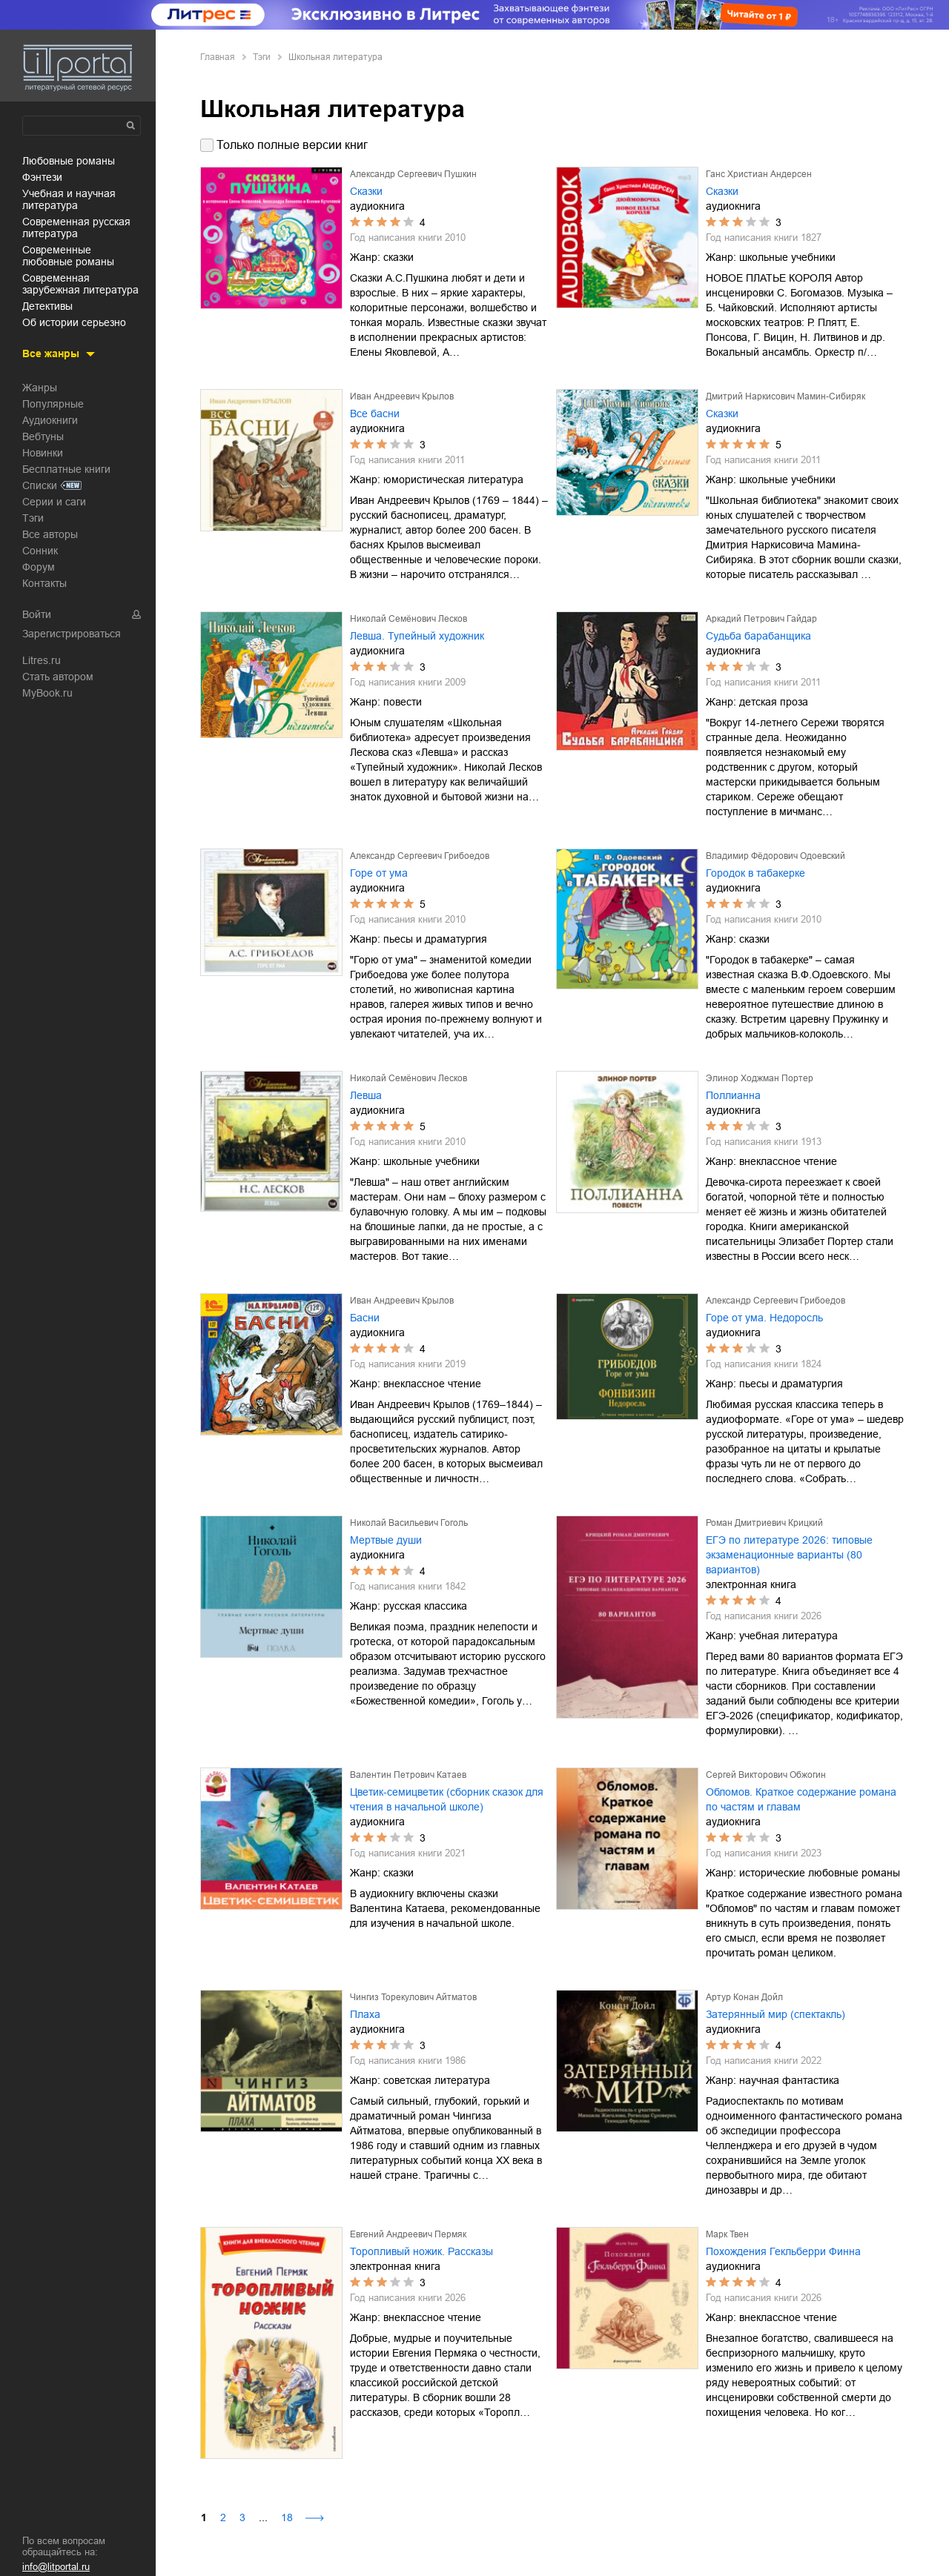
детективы (47, 306)
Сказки (366, 191)
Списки (39, 485)
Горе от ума (379, 873)
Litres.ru (41, 660)
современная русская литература (76, 227)
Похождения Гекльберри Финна (783, 2251)
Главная (217, 57)
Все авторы (50, 534)
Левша (366, 1095)
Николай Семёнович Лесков (408, 619)
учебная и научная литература (69, 199)
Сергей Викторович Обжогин (766, 1775)
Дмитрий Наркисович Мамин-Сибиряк (785, 396)
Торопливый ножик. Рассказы (421, 2251)
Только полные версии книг (292, 145)
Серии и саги (54, 502)
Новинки (42, 453)
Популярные (53, 404)
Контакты (44, 583)
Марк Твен (727, 2234)
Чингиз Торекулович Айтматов (413, 1997)
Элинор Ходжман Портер (759, 1078)
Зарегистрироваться (71, 634)
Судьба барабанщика (758, 636)
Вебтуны (43, 436)
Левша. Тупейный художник (417, 636)
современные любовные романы (68, 256)
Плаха (365, 2014)
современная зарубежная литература (80, 284)
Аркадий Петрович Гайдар (761, 619)
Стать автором (57, 677)
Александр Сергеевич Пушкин (413, 174)
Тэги (33, 518)
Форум (38, 567)
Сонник (40, 551)
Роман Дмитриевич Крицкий (764, 1523)
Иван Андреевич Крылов (402, 396)
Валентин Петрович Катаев (408, 1775)
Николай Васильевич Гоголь (409, 1523)
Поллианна (733, 1095)
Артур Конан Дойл (744, 1997)
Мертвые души (386, 1540)
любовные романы (68, 161)
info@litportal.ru (56, 2566)
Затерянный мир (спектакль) (775, 2014)
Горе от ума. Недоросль (764, 1318)
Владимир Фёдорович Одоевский (775, 856)
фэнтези (42, 177)
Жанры (39, 388)
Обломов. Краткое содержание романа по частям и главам (801, 1799)
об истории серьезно (74, 322)
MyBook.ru (47, 693)
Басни (365, 1318)
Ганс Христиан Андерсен (759, 174)
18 (287, 2517)
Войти (36, 614)
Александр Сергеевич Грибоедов (419, 856)
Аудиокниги (50, 420)
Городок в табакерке (755, 873)
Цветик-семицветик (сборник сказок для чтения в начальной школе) (446, 1799)
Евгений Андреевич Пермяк (408, 2234)
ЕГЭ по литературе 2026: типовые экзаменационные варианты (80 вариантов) (789, 1555)
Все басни (375, 413)
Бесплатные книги (66, 469)
